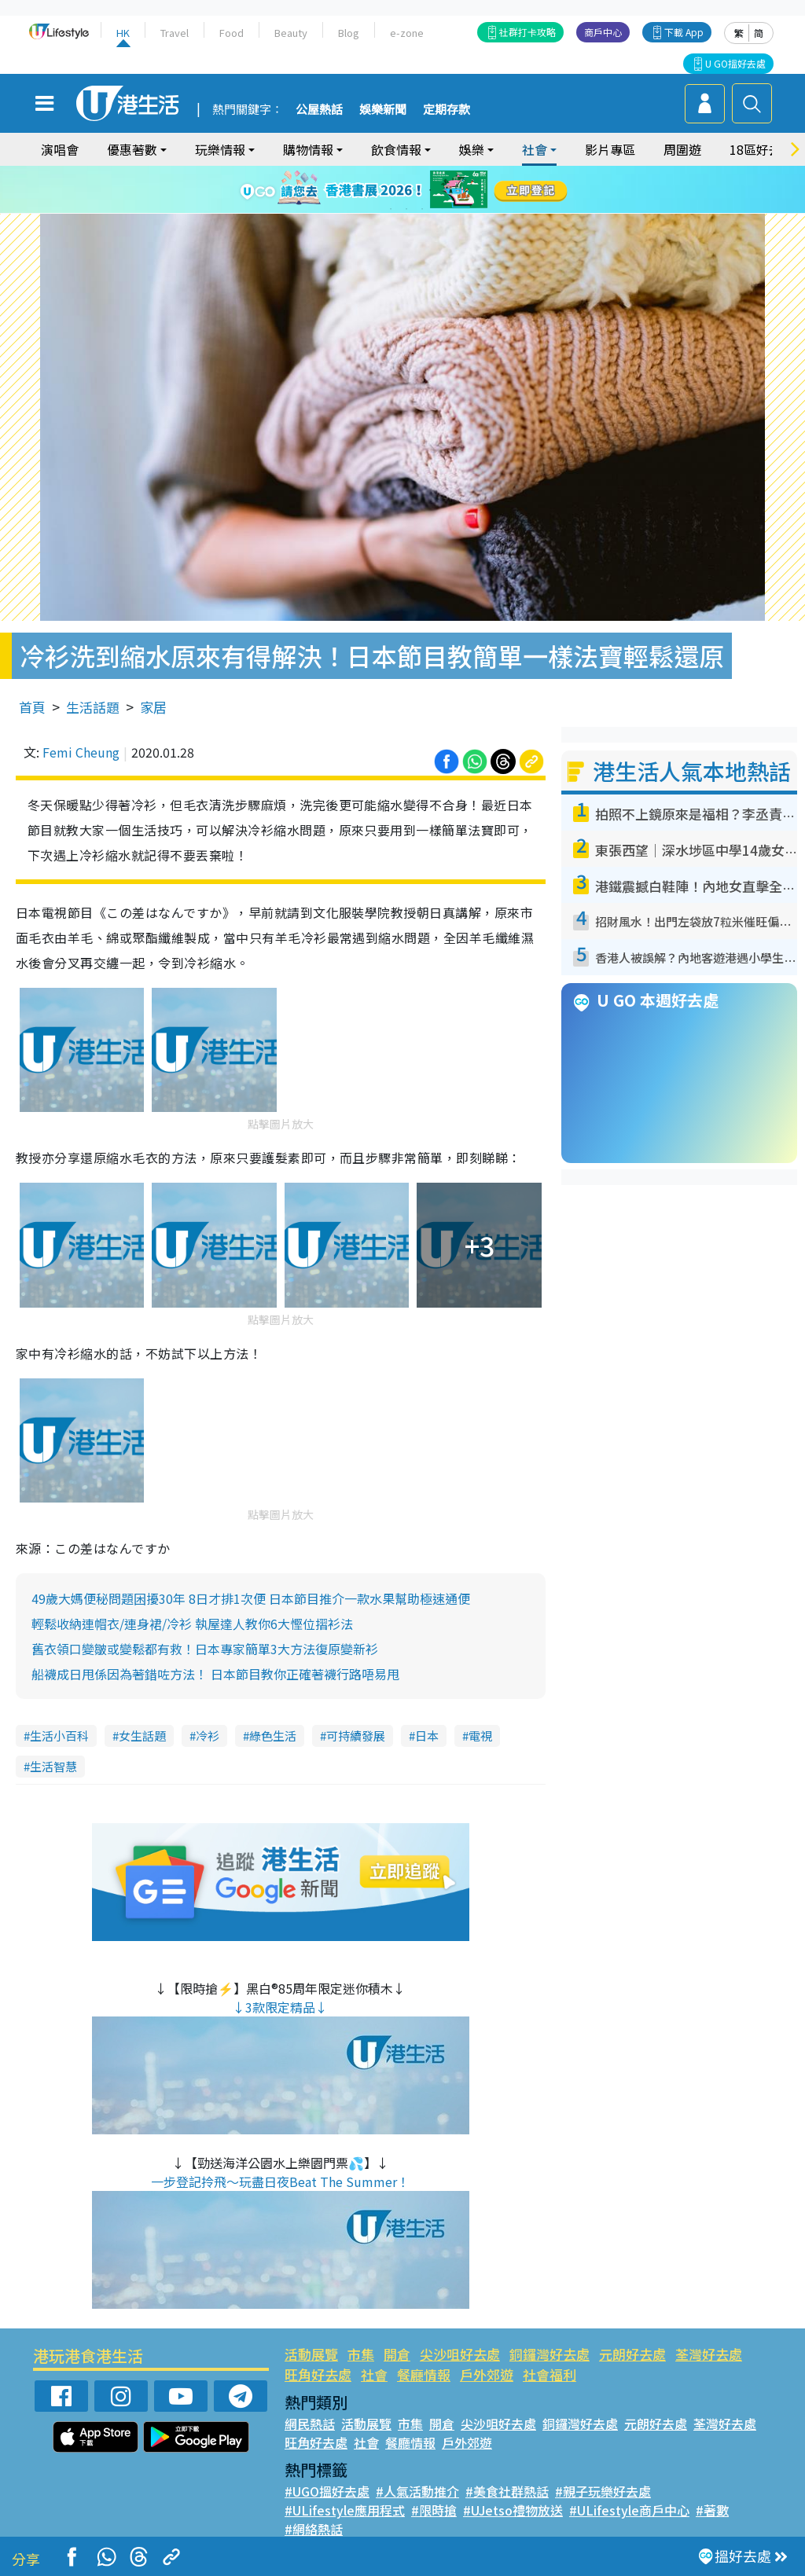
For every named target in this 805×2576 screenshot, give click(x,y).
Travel (174, 32)
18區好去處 (762, 149)
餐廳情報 (423, 2374)
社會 (534, 149)
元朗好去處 (632, 2354)
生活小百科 (59, 1735)
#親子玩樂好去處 (603, 2491)
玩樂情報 (220, 149)
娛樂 (471, 149)
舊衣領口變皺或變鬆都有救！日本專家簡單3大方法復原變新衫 (204, 1648)
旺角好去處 (318, 2374)
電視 (480, 1735)
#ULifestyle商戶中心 (629, 2510)
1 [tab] (367, 190)
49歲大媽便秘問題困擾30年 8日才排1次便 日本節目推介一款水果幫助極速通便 (250, 1598)
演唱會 (60, 149)
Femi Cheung (80, 752)
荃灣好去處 (708, 2354)
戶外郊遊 (486, 2374)
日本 (427, 1735)
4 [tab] (414, 190)
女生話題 (142, 1735)
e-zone (407, 32)
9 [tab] (422, 209)
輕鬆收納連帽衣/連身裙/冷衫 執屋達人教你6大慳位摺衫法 (192, 1623)
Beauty (290, 32)
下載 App (684, 32)
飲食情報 (396, 149)
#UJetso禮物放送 (513, 2510)
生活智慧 (53, 1766)
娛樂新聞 (382, 110)
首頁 (32, 707)
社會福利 (549, 2374)
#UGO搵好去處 (327, 2491)
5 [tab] (430, 190)
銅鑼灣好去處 (549, 2354)
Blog (348, 32)
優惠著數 (132, 149)
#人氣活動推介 (417, 2491)
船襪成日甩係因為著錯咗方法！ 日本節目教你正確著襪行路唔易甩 (215, 1673)
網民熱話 (310, 2423)
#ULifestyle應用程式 (345, 2510)
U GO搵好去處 (735, 63)
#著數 (712, 2510)
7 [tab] (391, 209)
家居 (153, 707)
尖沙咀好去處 (460, 2354)
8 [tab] (406, 209)
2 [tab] (383, 190)
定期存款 (446, 110)
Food (231, 32)
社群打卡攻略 (527, 32)
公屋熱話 (319, 110)
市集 (360, 2354)
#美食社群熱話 (507, 2491)
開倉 (397, 2354)
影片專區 (610, 149)
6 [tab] (446, 190)
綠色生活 (272, 1735)
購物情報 (308, 149)
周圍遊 (682, 149)
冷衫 (207, 1735)
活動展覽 (311, 2354)
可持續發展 (355, 1735)
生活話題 (92, 707)
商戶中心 (603, 32)
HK (123, 32)
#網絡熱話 (314, 2528)
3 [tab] (398, 190)
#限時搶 (434, 2510)
